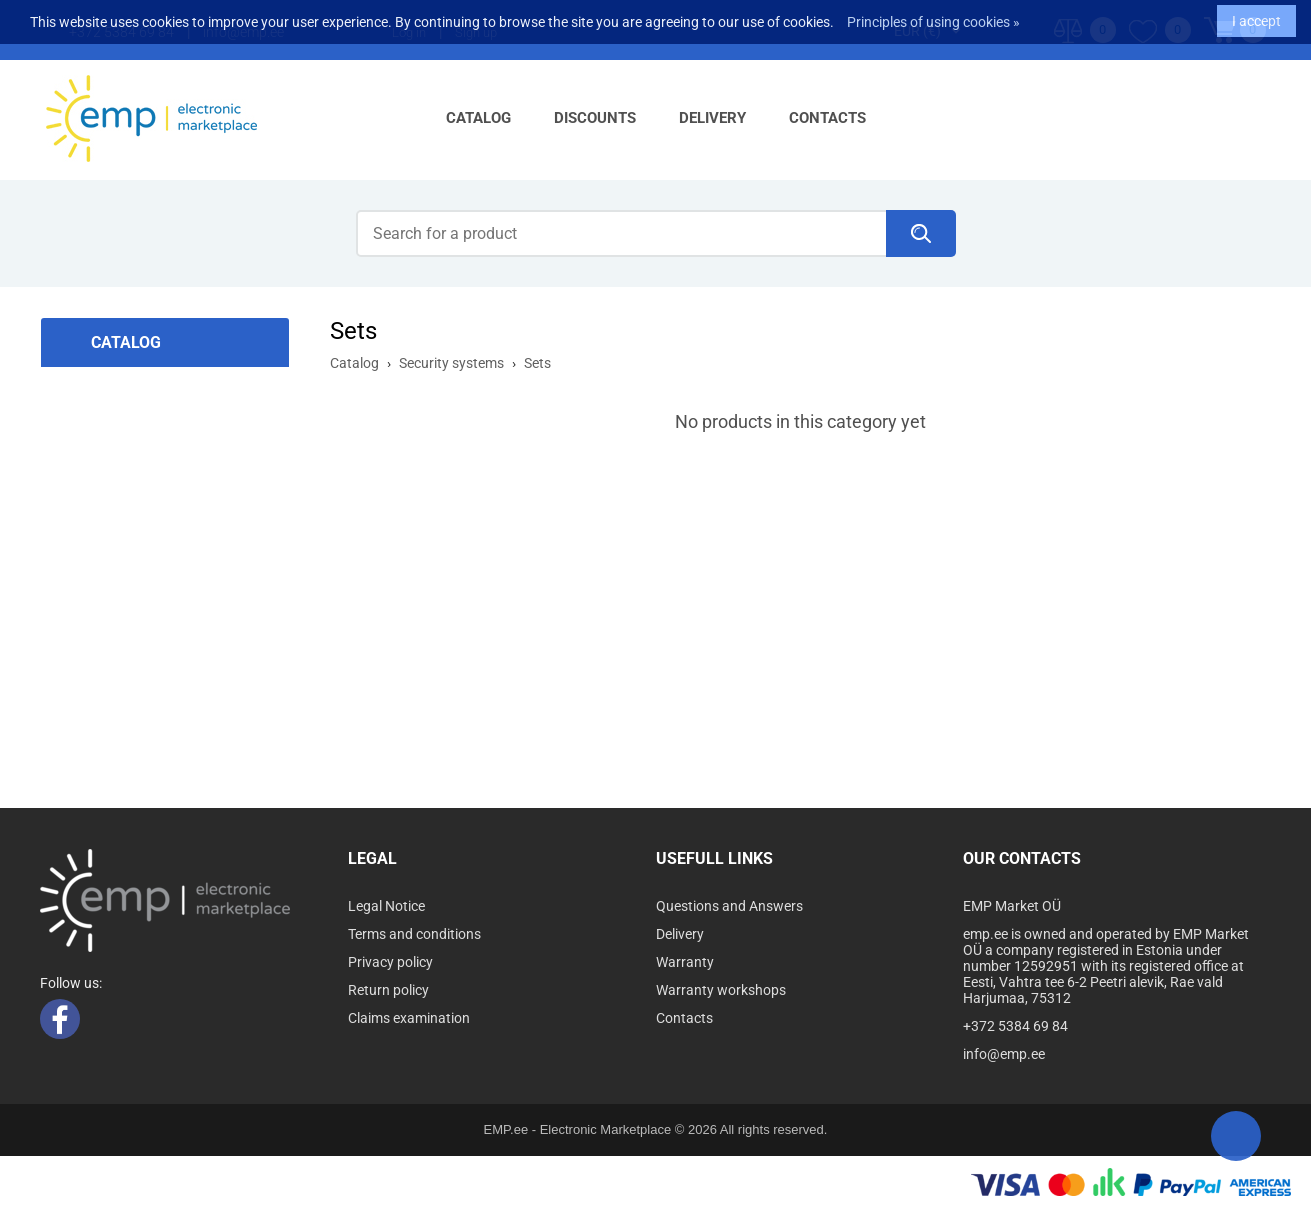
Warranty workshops (721, 990)
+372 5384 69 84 (1015, 1026)
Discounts (595, 118)
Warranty (685, 962)
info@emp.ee (1004, 1054)
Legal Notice (386, 906)
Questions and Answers (729, 906)
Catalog (478, 118)
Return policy (388, 990)
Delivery (712, 118)
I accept (1256, 16)
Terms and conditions (414, 934)
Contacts (827, 118)
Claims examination (409, 1018)
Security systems (451, 363)
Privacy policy (390, 962)
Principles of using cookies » (933, 17)
